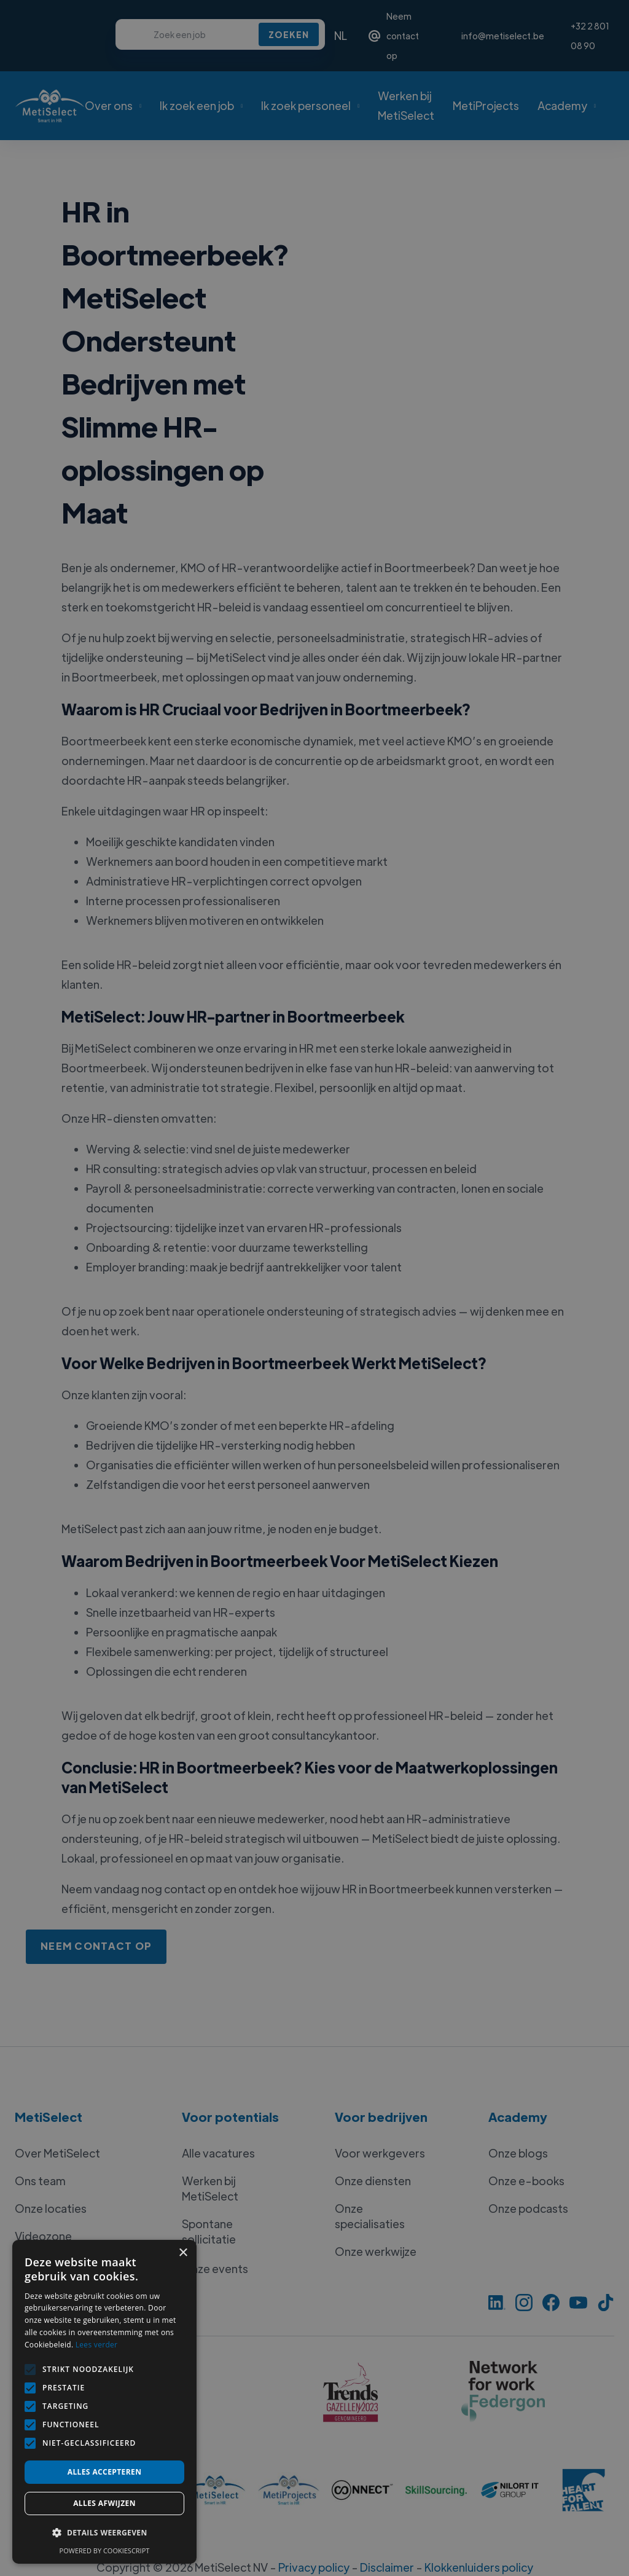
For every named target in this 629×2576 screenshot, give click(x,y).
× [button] (182, 2253)
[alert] (314, 1288)
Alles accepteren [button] (105, 2472)
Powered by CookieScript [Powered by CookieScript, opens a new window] (105, 2550)
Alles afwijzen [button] (104, 2503)
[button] (104, 2533)
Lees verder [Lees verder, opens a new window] (97, 2344)
